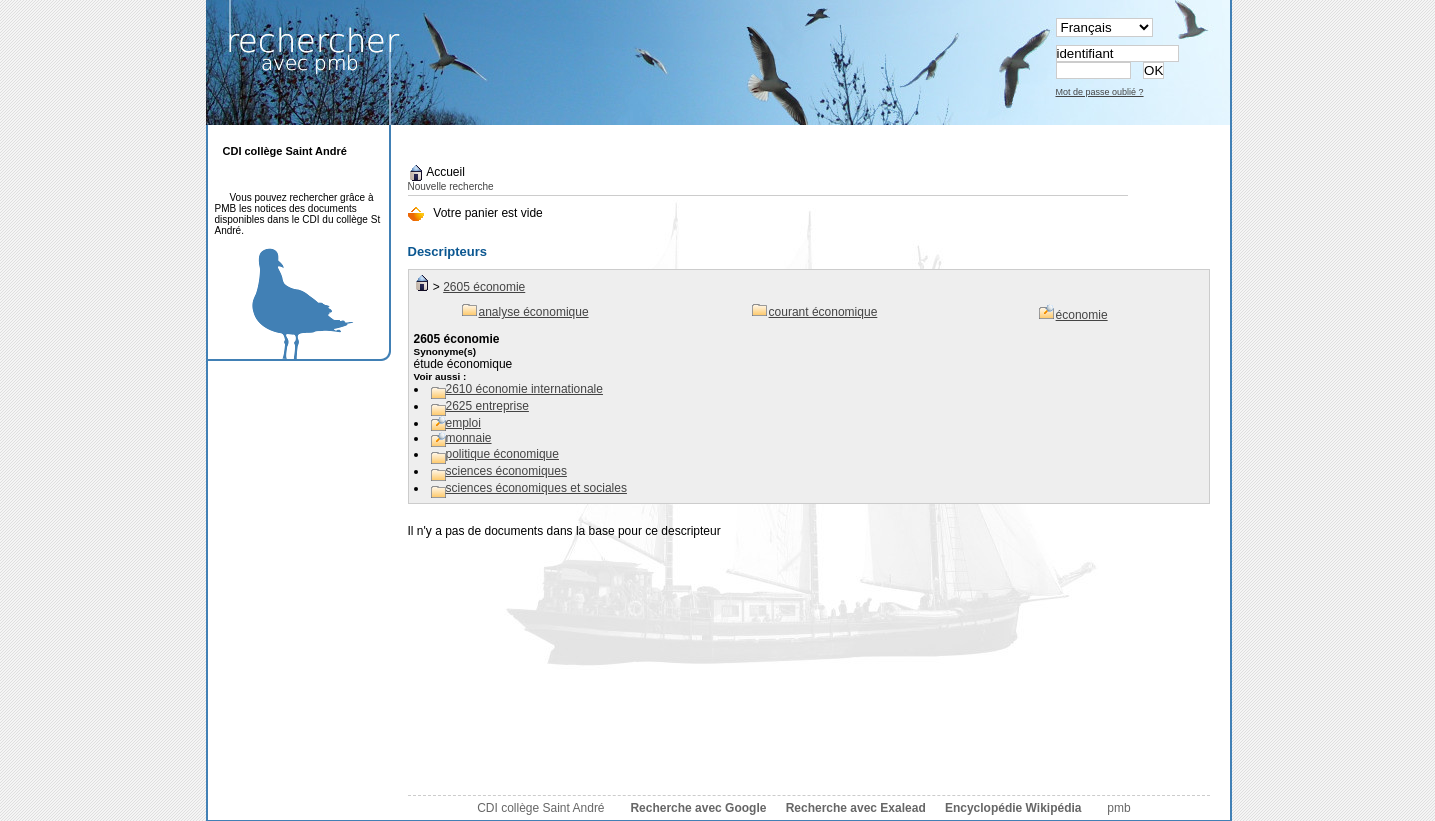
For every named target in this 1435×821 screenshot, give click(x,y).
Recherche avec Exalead (856, 808)
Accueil (436, 172)
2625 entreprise (487, 406)
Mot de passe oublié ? (1100, 92)
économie (1082, 315)
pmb (1118, 808)
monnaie (469, 438)
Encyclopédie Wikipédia (1013, 808)
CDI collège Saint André (540, 808)
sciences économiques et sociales (536, 488)
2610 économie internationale (524, 389)
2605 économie (484, 287)
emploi (463, 423)
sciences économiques (506, 471)
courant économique (823, 312)
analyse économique (534, 312)
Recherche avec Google (698, 808)
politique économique (502, 454)
